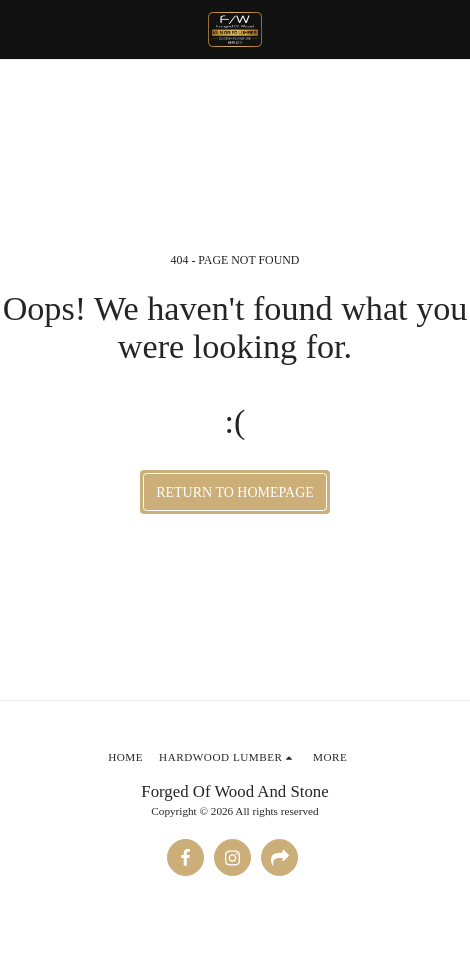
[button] (22, 29)
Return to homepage (235, 492)
